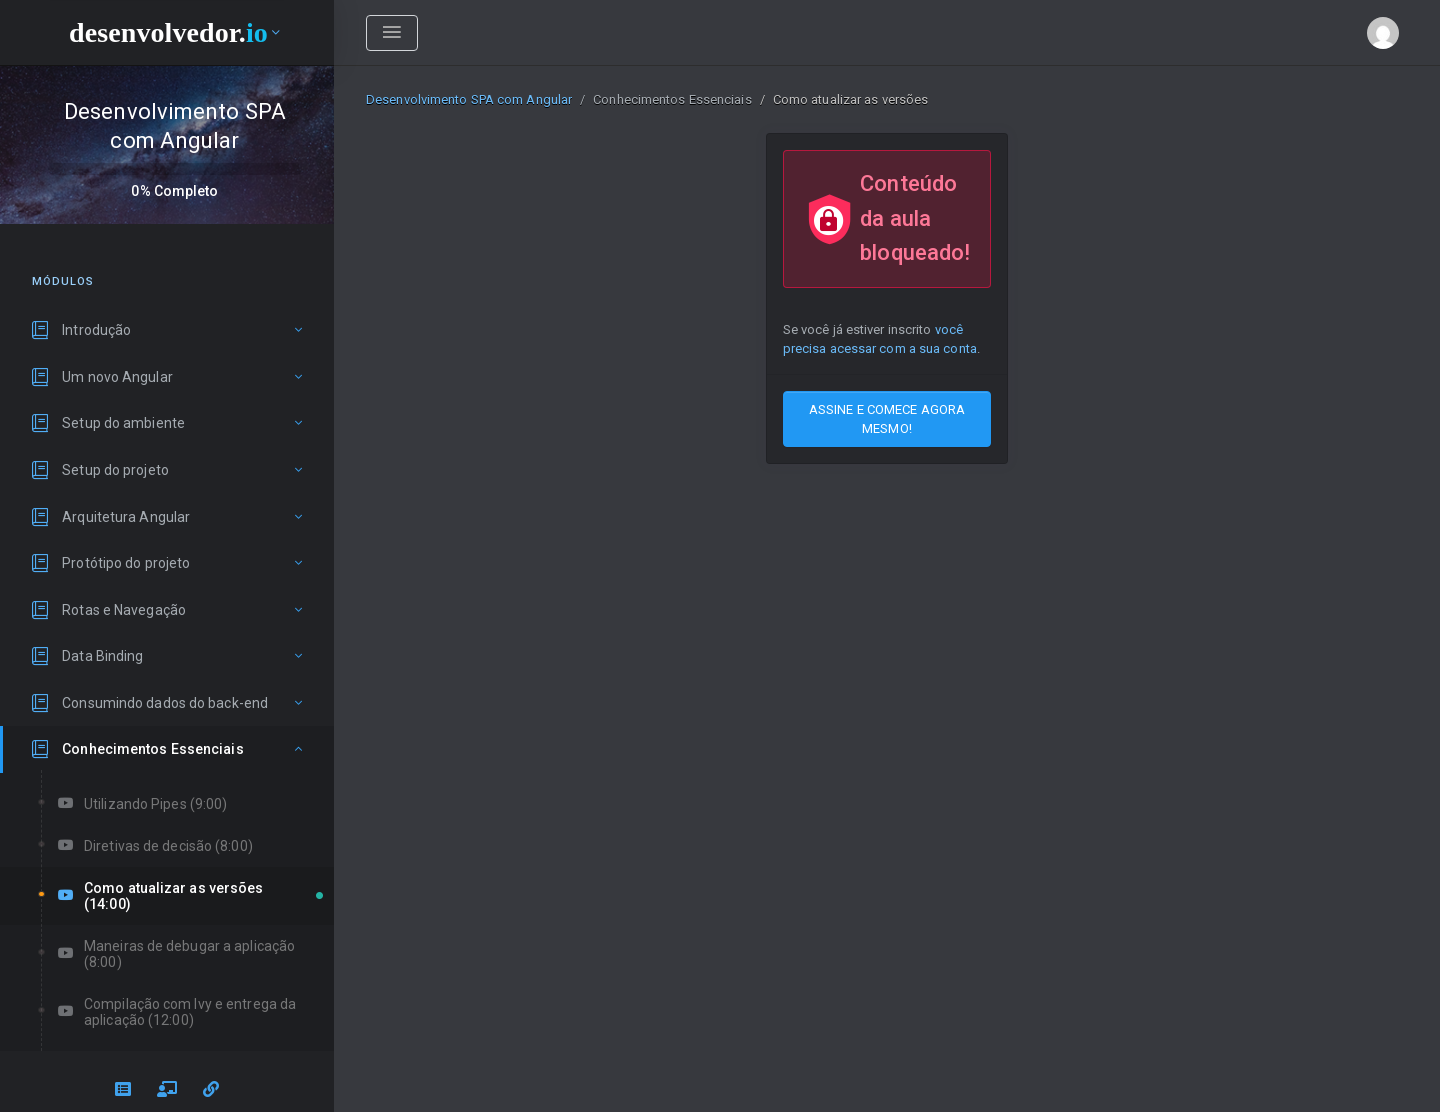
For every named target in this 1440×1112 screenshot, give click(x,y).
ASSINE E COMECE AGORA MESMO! (887, 419)
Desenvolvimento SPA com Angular (469, 99)
